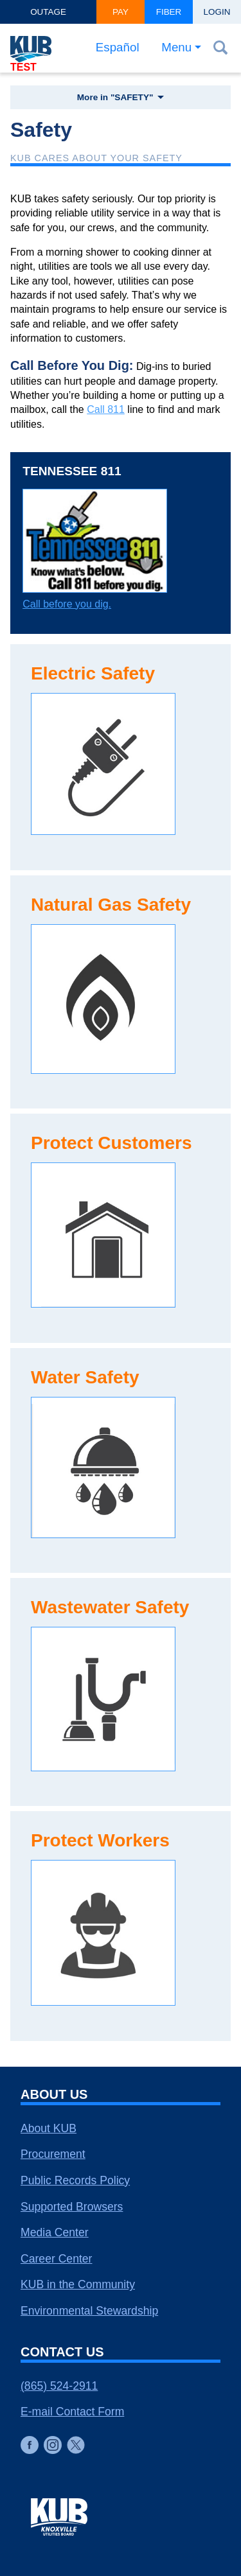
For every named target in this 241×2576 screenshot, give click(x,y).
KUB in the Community (78, 2284)
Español (117, 47)
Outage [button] (48, 12)
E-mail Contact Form (72, 2411)
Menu (176, 47)
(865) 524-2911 (59, 2385)
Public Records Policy (75, 2180)
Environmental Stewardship (89, 2310)
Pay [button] (120, 12)
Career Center (56, 2258)
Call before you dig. (66, 604)
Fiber (169, 12)
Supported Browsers (72, 2206)
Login (217, 12)
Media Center (55, 2232)
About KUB (48, 2128)
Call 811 (106, 409)
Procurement (53, 2154)
